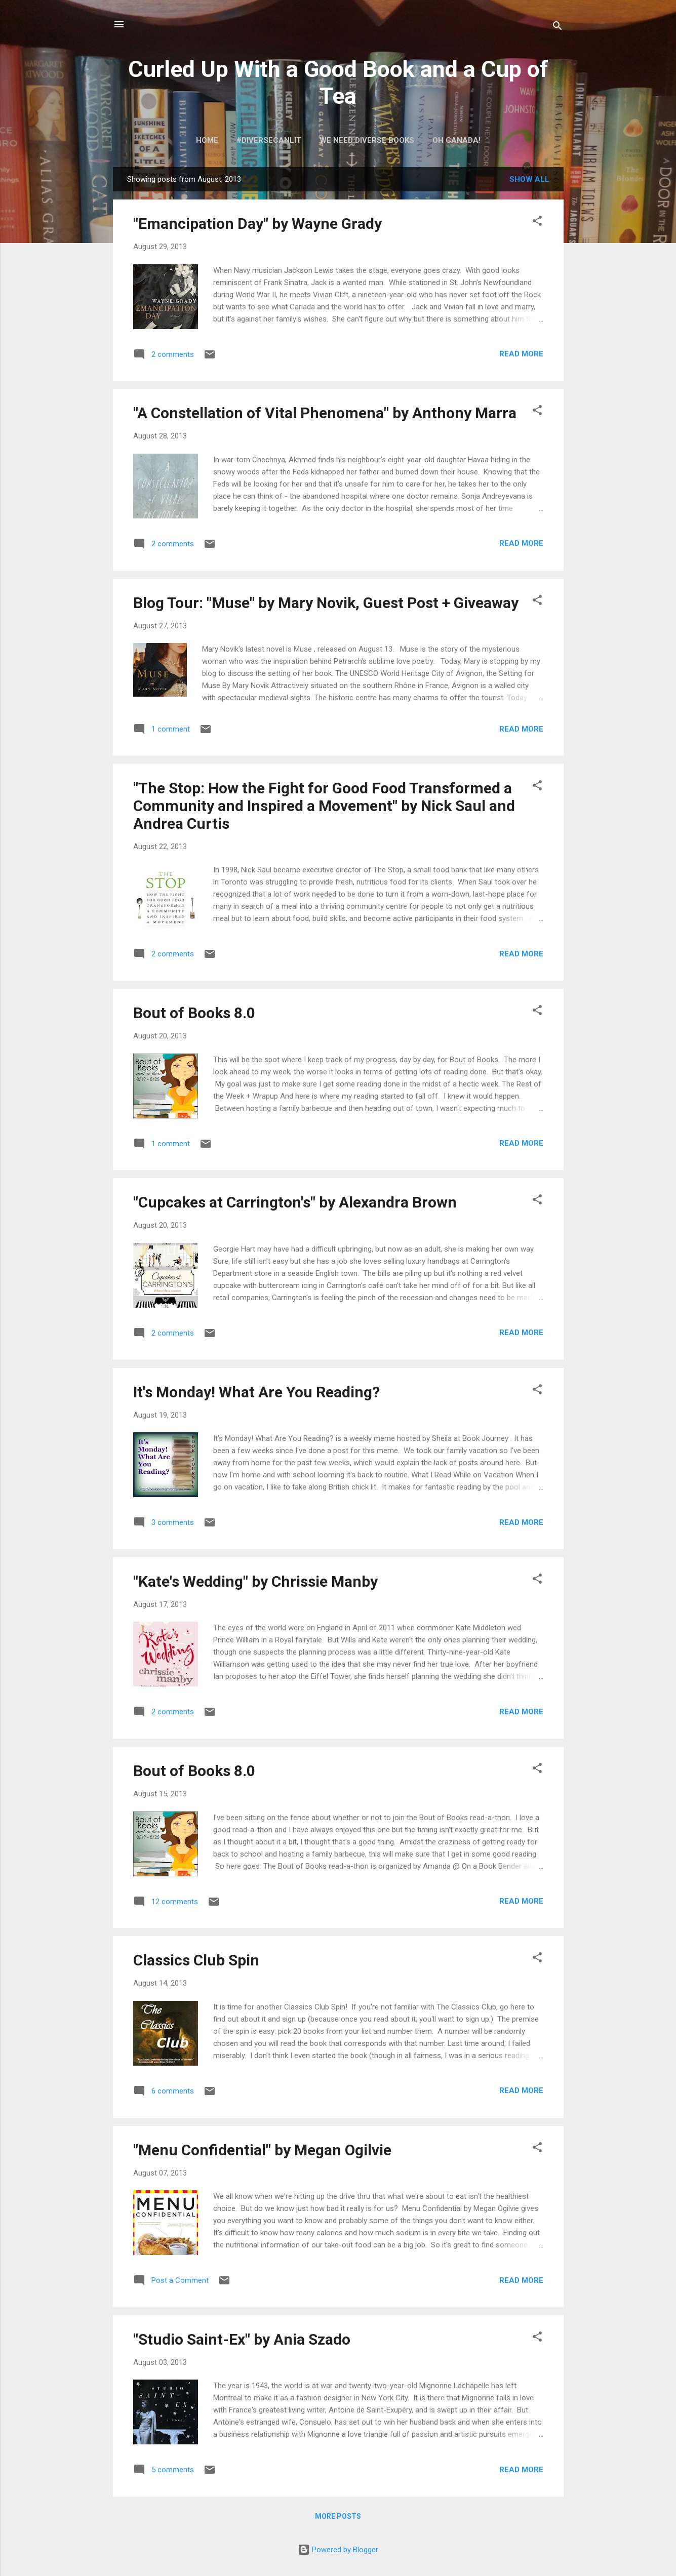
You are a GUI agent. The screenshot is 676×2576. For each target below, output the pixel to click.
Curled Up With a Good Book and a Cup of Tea (338, 82)
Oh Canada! (456, 140)
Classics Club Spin (196, 1960)
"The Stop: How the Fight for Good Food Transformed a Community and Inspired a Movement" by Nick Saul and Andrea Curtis (324, 805)
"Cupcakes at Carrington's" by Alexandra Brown (295, 1202)
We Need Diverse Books (367, 140)
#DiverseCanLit (268, 140)
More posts (338, 2516)
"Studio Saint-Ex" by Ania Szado (241, 2339)
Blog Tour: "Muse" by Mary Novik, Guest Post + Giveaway (326, 603)
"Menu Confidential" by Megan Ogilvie (262, 2150)
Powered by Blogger (338, 2549)
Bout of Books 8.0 (194, 1013)
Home (207, 140)
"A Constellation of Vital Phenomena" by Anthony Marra (324, 413)
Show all (529, 179)
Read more (521, 353)
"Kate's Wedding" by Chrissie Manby (255, 1581)
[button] (537, 222)
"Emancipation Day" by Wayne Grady (257, 223)
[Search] (557, 27)
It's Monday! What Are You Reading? (256, 1392)
